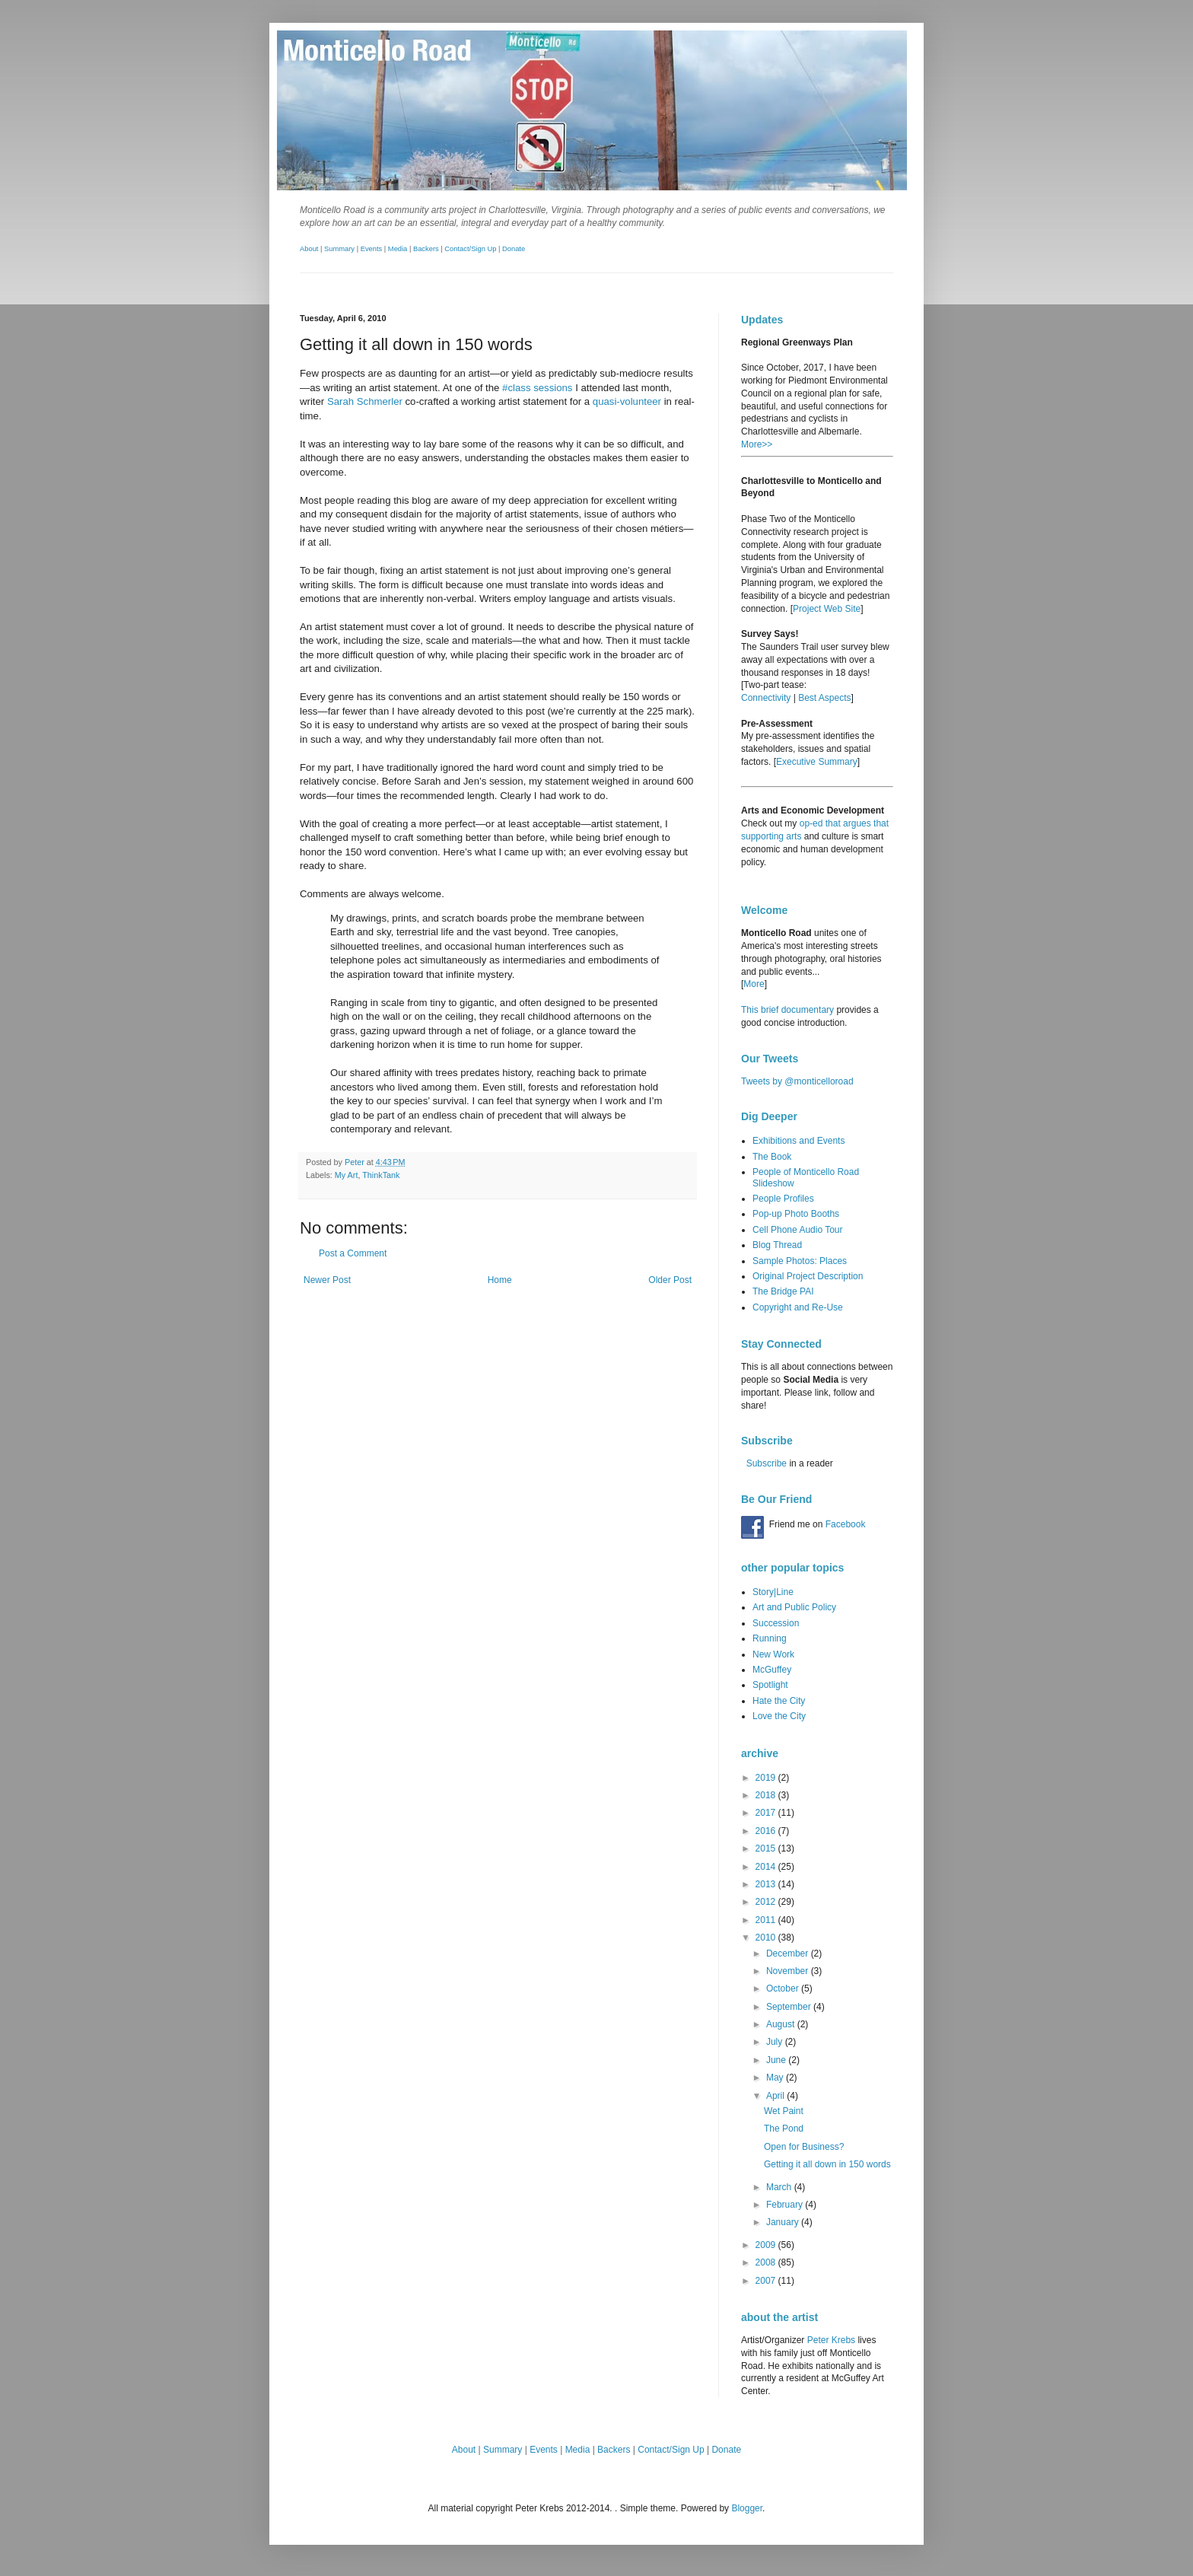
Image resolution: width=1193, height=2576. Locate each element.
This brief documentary (787, 1010)
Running (769, 1638)
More (753, 984)
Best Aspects (824, 698)
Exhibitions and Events (798, 1140)
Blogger (746, 2508)
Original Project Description (807, 1276)
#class (516, 387)
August (781, 2024)
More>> (756, 444)
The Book (771, 1156)
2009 (767, 2245)
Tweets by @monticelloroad (797, 1081)
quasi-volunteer (627, 401)
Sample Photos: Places (799, 1261)
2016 (767, 1831)
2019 (767, 1777)
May (776, 2077)
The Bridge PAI (782, 1291)
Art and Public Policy (794, 1607)
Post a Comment (353, 1253)
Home (500, 1280)
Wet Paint (783, 2111)
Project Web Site (827, 608)
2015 (767, 1848)
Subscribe (766, 1463)
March (780, 2187)
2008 (767, 2262)
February (785, 2204)
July (775, 2041)
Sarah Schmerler (364, 401)
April (776, 2095)
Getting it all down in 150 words (827, 2164)
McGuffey (771, 1669)
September (789, 2006)
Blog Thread (777, 1245)
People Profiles (783, 1198)
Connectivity (766, 698)
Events (372, 249)
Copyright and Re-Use (797, 1307)
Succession (775, 1623)
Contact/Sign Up (470, 249)
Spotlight (770, 1685)
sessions (552, 387)
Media (397, 249)
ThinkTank (380, 1175)
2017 (767, 1812)
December (788, 1953)
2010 (767, 1937)
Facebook (846, 1524)
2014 (767, 1866)
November (788, 1971)
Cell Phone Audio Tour (797, 1229)
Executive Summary (816, 761)
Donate (513, 249)
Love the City (779, 1716)
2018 (767, 1795)
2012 (767, 1901)
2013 (767, 1884)
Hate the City (778, 1701)
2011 (767, 1920)
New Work (773, 1654)
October (783, 1988)
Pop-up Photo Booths (795, 1213)
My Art (346, 1175)
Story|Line (773, 1592)
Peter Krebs (831, 2340)
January (783, 2222)
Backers (426, 249)
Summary (339, 249)
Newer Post (327, 1280)
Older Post (670, 1280)
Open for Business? (804, 2146)
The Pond (783, 2128)
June (777, 2060)
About (309, 249)
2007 (767, 2280)
